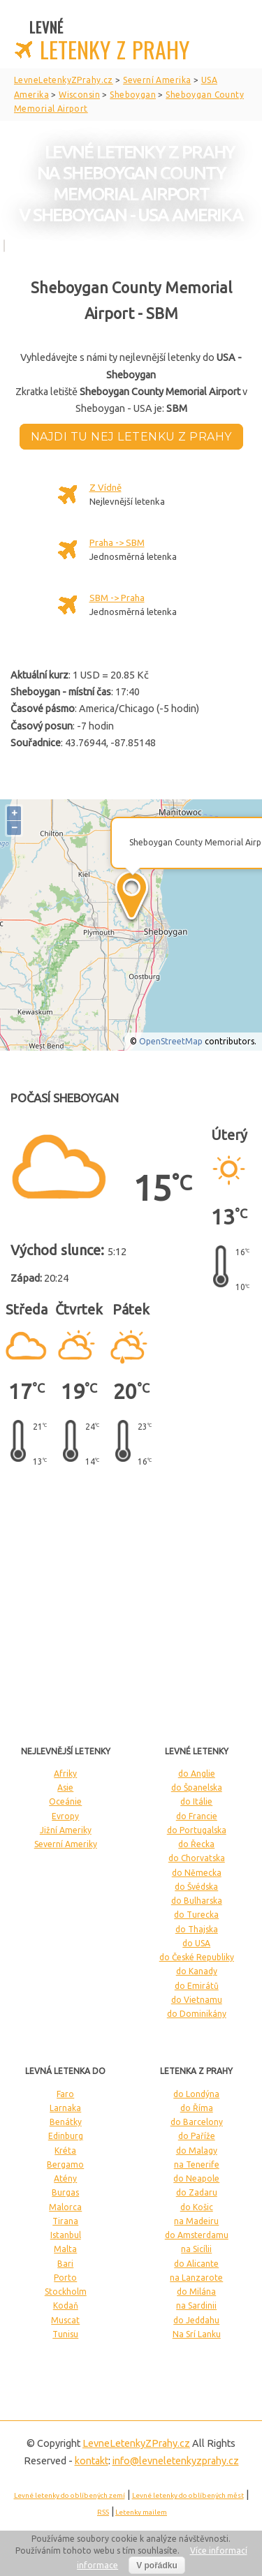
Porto (65, 2277)
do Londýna (196, 2093)
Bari (65, 2263)
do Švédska (196, 1886)
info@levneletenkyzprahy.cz (175, 2460)
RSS (103, 2512)
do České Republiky (196, 1957)
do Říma (196, 2107)
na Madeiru (196, 2221)
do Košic (196, 2207)
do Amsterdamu (196, 2235)
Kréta (65, 2150)
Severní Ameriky (65, 1844)
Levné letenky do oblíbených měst (188, 2495)
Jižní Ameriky (66, 1830)
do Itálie (196, 1801)
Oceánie (65, 1801)
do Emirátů (197, 1985)
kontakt (91, 2460)
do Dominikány (196, 2013)
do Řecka (196, 1844)
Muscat (65, 2320)
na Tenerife (196, 2164)
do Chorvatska (196, 1858)
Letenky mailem (141, 2512)
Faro (65, 2093)
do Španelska (196, 1787)
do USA (196, 1943)
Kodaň (65, 2305)
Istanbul (65, 2235)
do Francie (196, 1816)
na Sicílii (196, 2248)
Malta (65, 2248)
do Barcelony (196, 2121)
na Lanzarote (196, 2277)
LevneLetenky (136, 2443)
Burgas (65, 2192)
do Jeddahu (196, 2320)
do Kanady (196, 1971)
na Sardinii (196, 2305)
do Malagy (196, 2150)
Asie (65, 1787)
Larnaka (65, 2107)
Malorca (65, 2207)
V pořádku (156, 2565)
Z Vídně (105, 487)
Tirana (65, 2221)
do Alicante (196, 2263)
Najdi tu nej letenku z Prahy (131, 436)
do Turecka (196, 1914)
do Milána (196, 2291)
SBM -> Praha (117, 597)
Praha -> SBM (117, 542)
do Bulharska (196, 1900)
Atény (65, 2178)
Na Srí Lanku (197, 2334)
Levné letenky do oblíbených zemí (69, 2495)
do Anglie (196, 1773)
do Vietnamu (196, 1999)
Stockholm (66, 2291)
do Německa (196, 1872)
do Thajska (196, 1929)
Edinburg (65, 2135)
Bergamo (65, 2164)
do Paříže (196, 2135)
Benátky (66, 2121)
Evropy (65, 1816)
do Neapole (196, 2178)
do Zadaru (196, 2192)
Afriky (65, 1773)
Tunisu (65, 2334)
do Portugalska (196, 1830)
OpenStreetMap (171, 1041)
